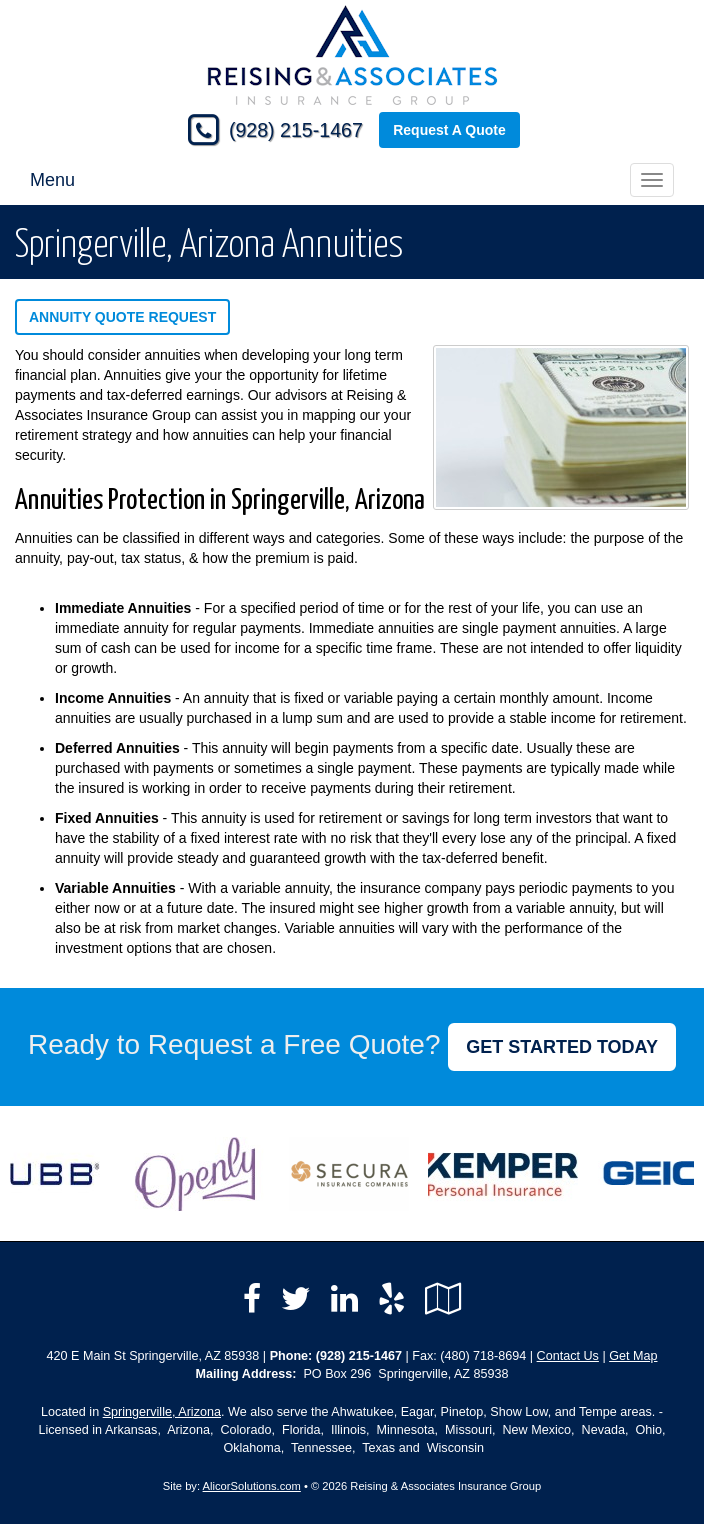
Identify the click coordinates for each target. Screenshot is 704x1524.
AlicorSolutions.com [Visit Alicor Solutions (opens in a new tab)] (252, 1486)
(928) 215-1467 (296, 130)
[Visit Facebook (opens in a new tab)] (252, 1299)
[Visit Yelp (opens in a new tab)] (391, 1299)
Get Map (633, 1356)
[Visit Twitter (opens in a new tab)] (296, 1299)
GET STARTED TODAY (562, 1047)
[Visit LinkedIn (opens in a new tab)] (344, 1299)
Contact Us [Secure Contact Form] (568, 1356)
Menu (52, 180)
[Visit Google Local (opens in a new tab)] (443, 1299)
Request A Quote (449, 130)
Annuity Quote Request (122, 317)
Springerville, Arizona (162, 1412)
